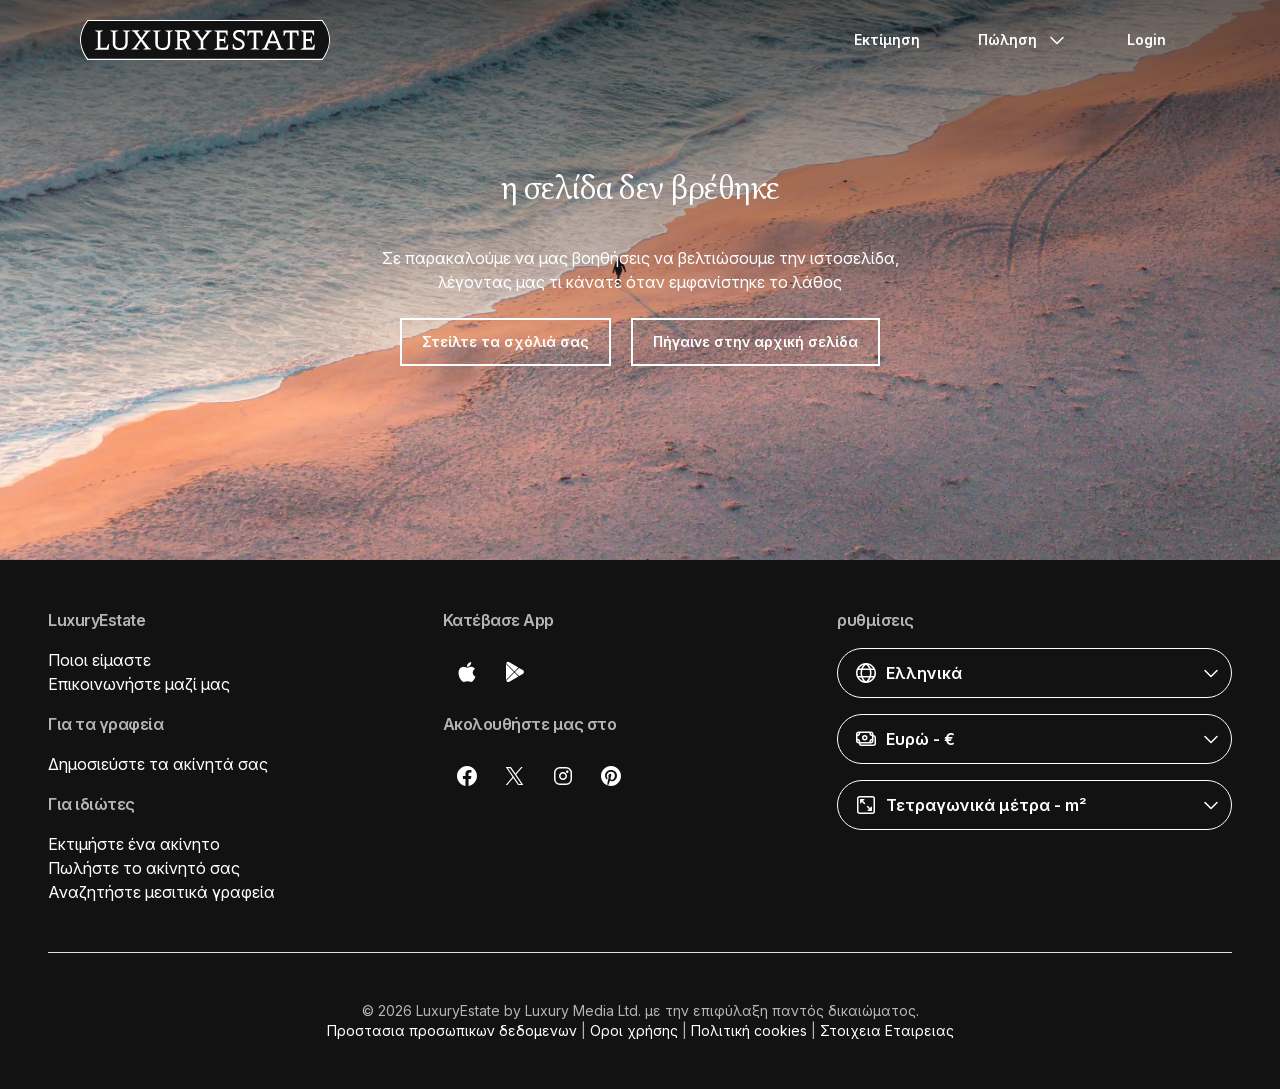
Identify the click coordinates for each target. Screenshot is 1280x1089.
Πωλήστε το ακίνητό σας (144, 868)
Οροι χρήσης (634, 1030)
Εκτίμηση (887, 39)
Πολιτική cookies (749, 1030)
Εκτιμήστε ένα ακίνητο (134, 844)
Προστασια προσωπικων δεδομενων (452, 1030)
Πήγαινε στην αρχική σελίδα (755, 341)
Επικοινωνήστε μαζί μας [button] (139, 684)
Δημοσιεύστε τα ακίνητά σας (158, 764)
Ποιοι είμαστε (99, 660)
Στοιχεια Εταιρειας (887, 1030)
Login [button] (1146, 39)
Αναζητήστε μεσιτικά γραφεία (161, 892)
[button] (1034, 673)
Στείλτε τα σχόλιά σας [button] (505, 341)
